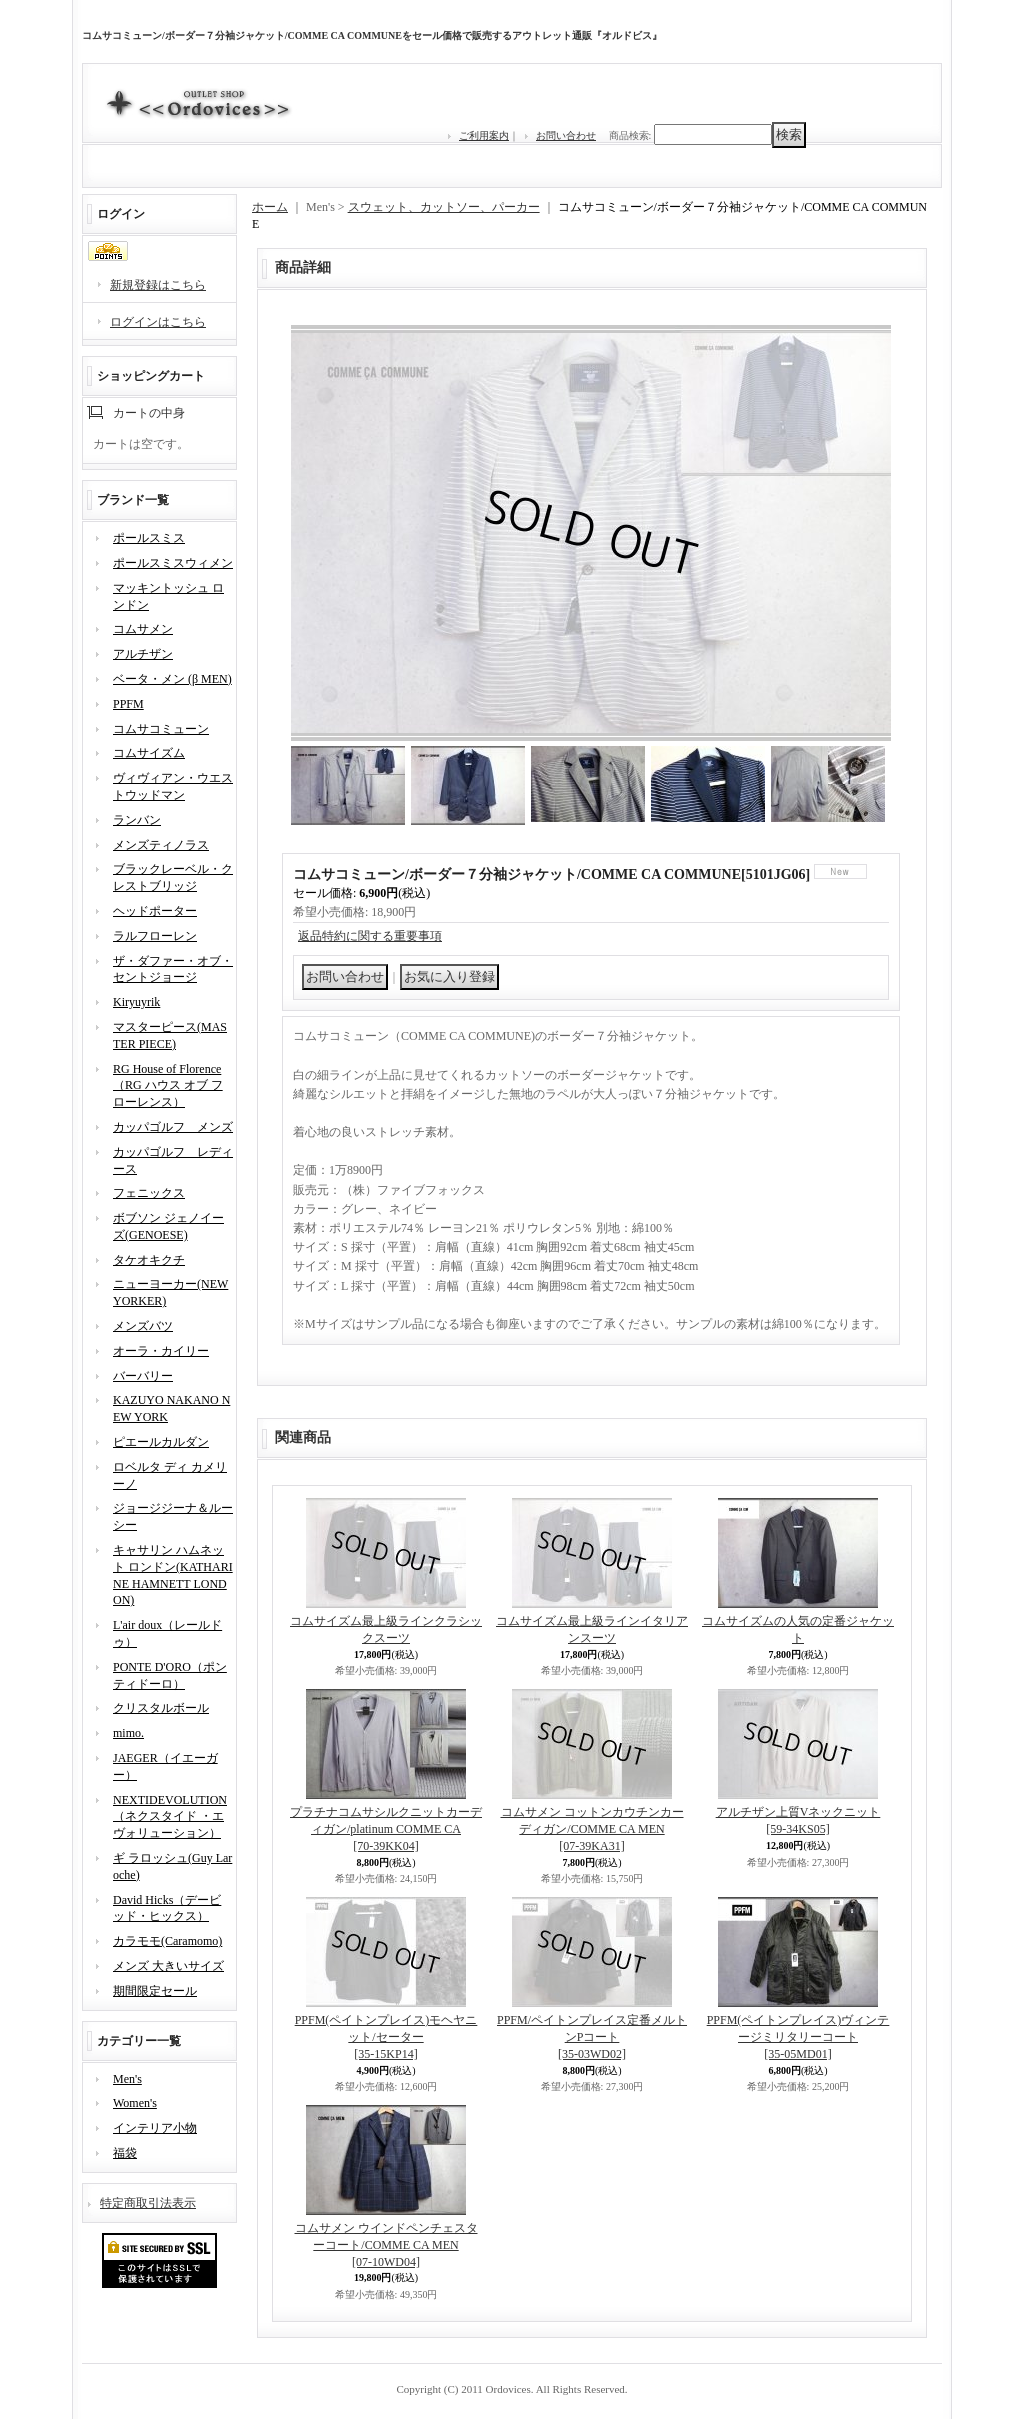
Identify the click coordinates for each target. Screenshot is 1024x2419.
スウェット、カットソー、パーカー (444, 207)
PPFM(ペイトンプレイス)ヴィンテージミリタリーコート (798, 2037)
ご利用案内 (484, 135)
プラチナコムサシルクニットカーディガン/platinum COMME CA (386, 1829)
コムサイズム (149, 753)
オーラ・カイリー (161, 1351)
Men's (127, 2079)
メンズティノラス (161, 845)
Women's (135, 2103)
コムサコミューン (161, 729)
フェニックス (149, 1193)
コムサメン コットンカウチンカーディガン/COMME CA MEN (592, 1829)
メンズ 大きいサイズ (168, 1966)
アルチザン (143, 654)
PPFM (128, 704)
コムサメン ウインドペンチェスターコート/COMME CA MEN (386, 2245)
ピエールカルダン (161, 1442)
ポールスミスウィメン (173, 563)
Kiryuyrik (136, 1002)
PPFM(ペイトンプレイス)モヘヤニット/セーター (386, 2037)
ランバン (137, 820)
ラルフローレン (155, 936)
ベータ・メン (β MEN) (172, 679)
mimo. (128, 1733)
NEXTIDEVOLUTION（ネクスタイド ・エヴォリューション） (170, 1817)
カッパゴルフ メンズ (173, 1127)
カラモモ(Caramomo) (167, 1941)
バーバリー (143, 1376)
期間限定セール (155, 1991)
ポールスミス (149, 538)
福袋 (125, 2153)
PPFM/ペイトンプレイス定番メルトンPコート (592, 2037)
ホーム (270, 207)
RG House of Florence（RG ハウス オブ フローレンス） (168, 1086)
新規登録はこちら (158, 285)
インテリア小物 (155, 2128)
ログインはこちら (158, 322)
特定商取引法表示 (148, 2203)
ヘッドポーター (155, 911)
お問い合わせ (566, 135)
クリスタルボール (161, 1708)
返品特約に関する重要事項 (370, 936)
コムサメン (143, 629)
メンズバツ (143, 1326)
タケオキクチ (149, 1260)
